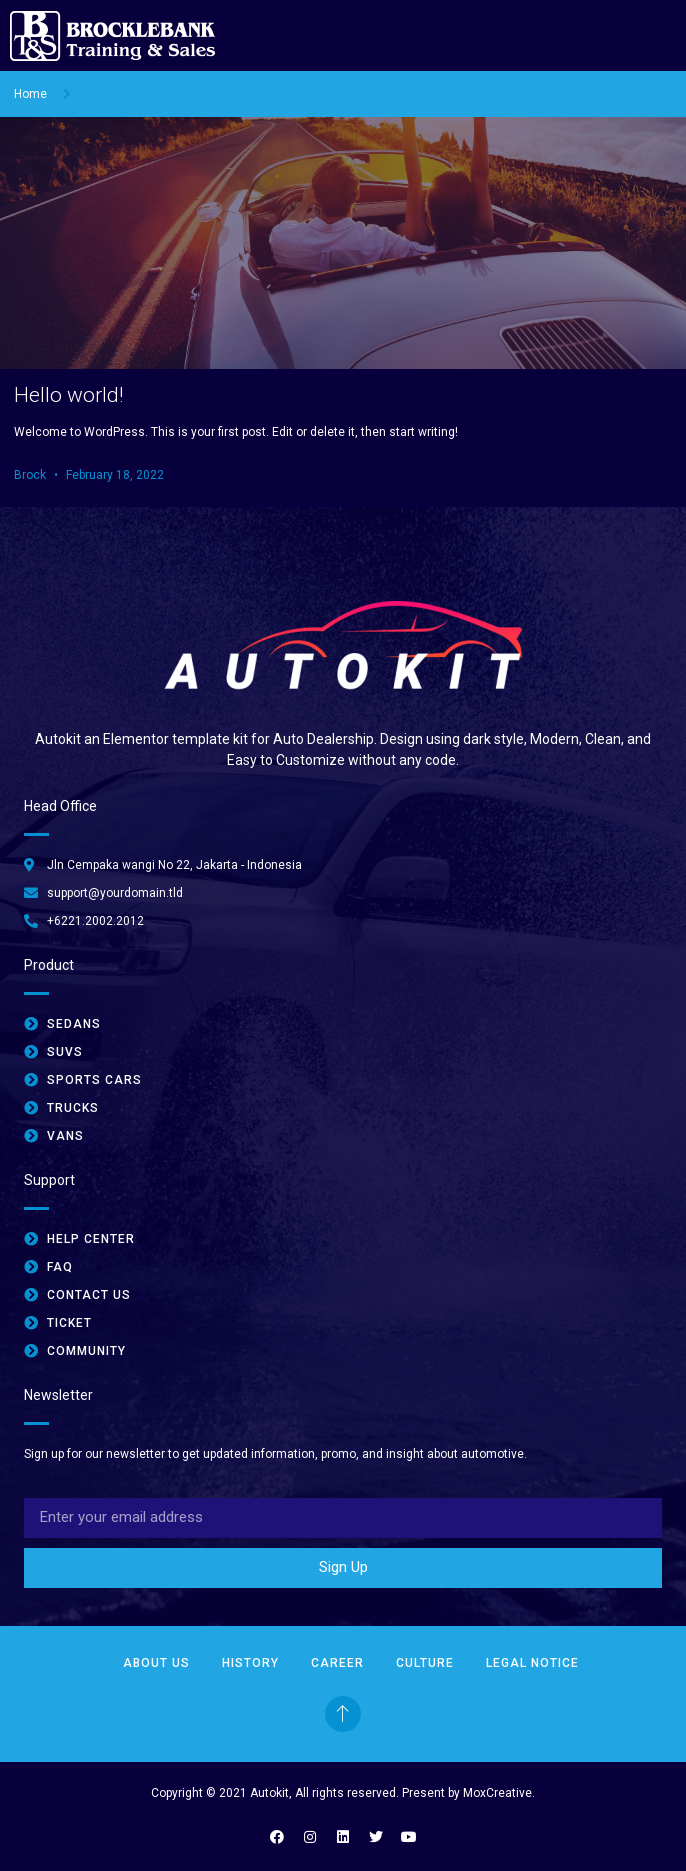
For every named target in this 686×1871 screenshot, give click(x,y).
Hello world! (68, 395)
